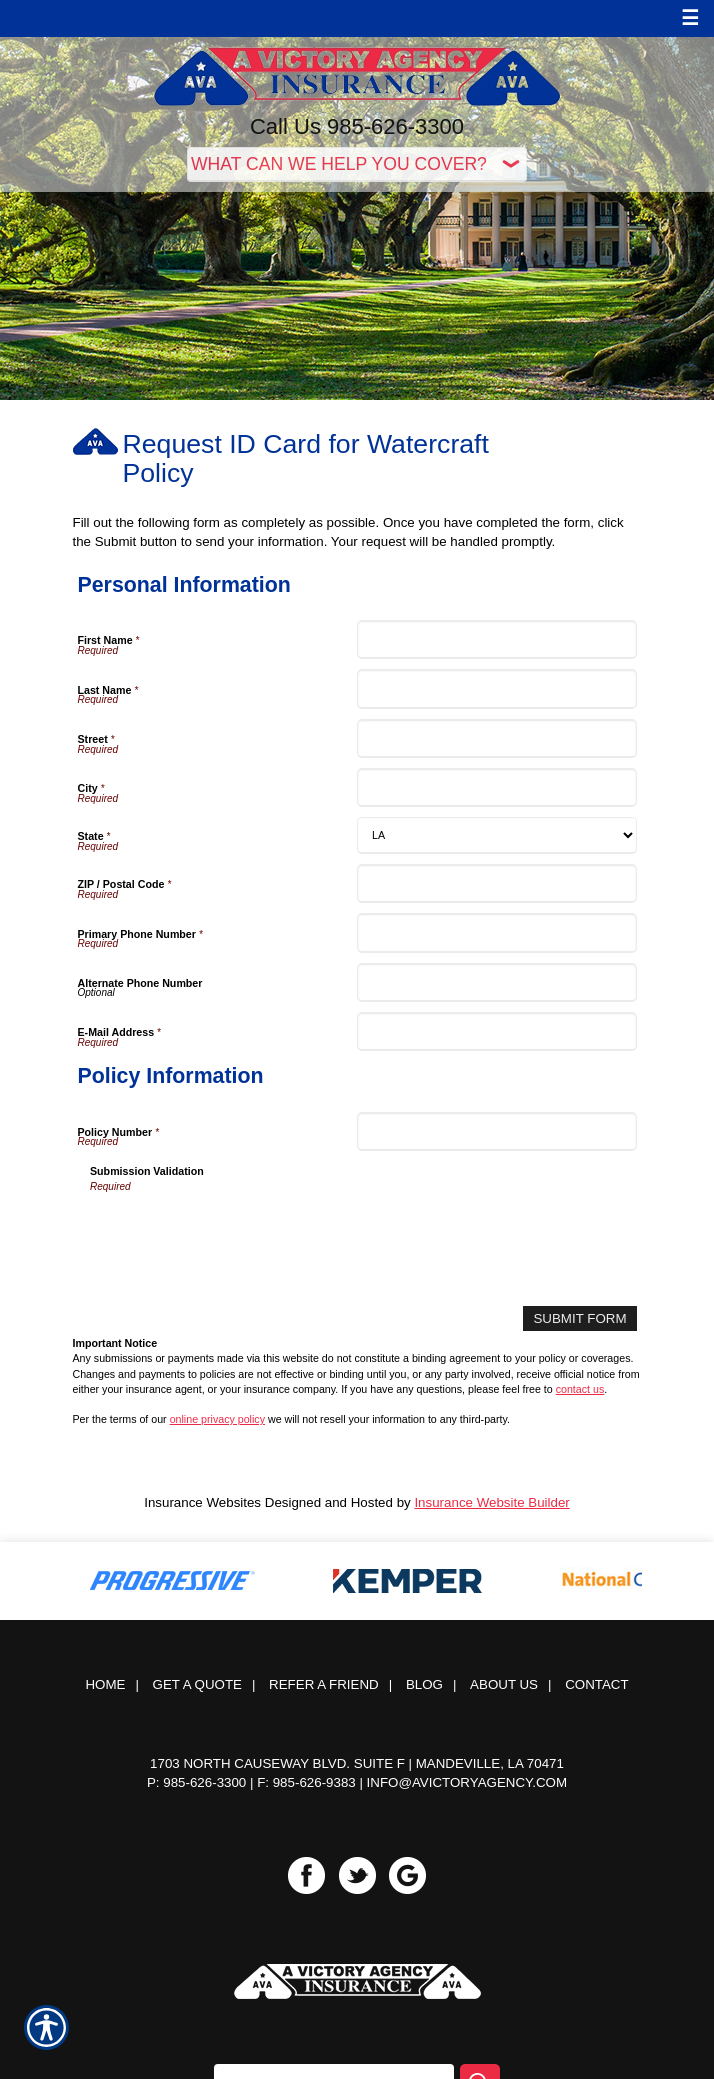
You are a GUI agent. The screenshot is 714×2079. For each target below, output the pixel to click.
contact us (580, 1389)
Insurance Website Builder (491, 1502)
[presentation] (242, 1233)
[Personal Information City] (497, 787)
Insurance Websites (202, 1502)
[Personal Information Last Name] (497, 688)
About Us (504, 1684)
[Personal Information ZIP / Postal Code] (497, 883)
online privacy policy (217, 1419)
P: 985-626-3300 (196, 1782)
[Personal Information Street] (497, 738)
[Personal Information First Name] (497, 639)
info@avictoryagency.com (467, 1782)
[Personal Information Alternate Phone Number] (497, 982)
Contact (596, 1684)
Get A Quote (197, 1684)
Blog (424, 1684)
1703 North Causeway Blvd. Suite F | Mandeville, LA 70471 (357, 1763)
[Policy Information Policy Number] (497, 1131)
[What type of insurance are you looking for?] (357, 164)
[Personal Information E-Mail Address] (497, 1031)
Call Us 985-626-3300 (357, 126)
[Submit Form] (579, 1318)
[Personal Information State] (497, 835)
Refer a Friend (324, 1684)
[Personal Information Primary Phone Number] (497, 932)
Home (105, 1684)
